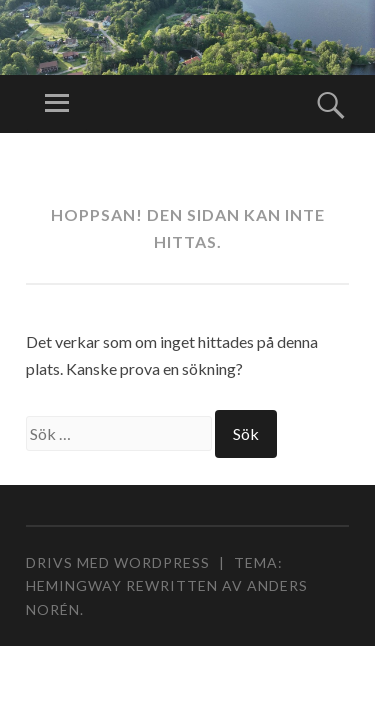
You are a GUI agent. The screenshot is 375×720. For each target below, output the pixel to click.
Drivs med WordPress (118, 562)
